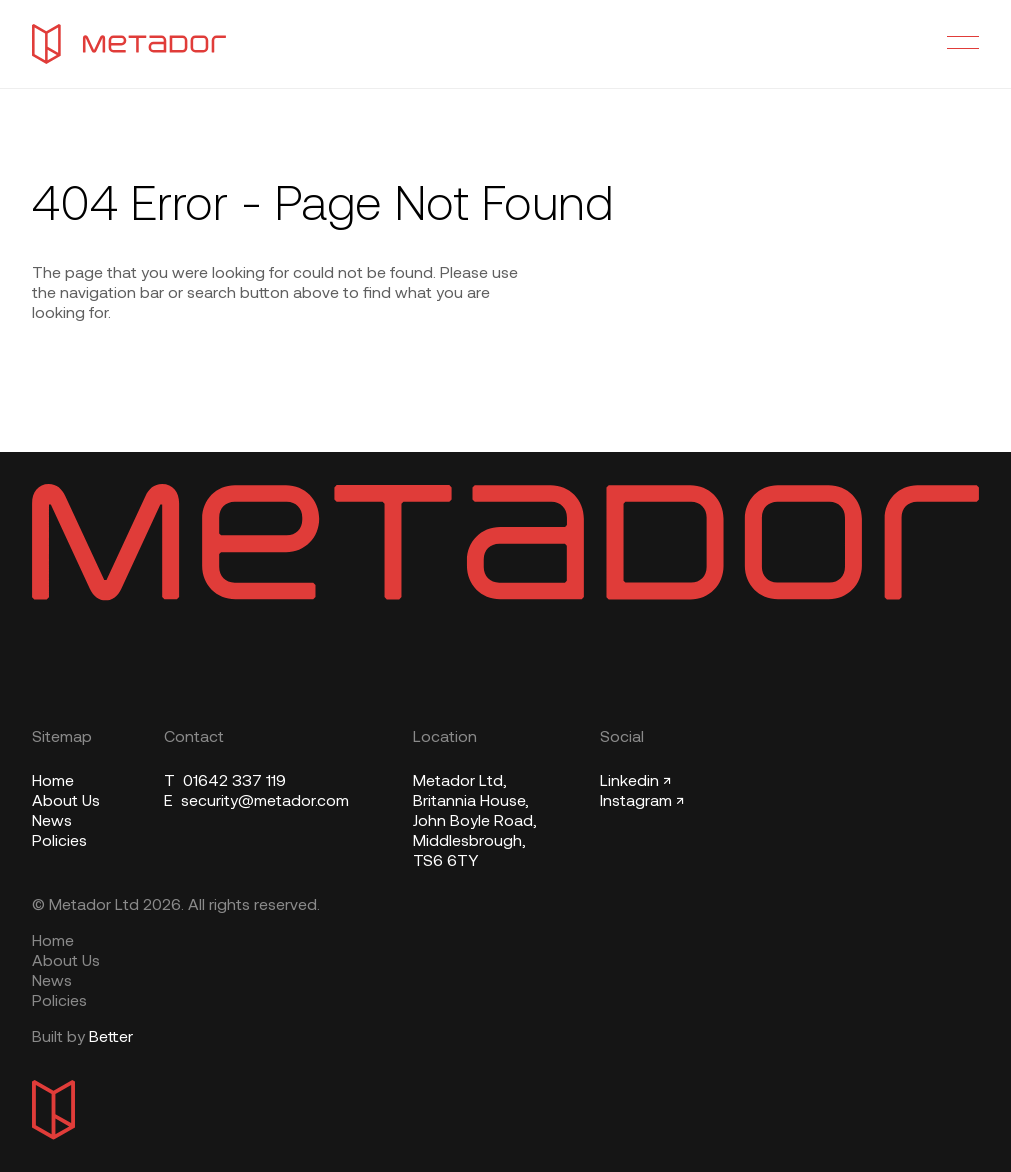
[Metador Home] (129, 44)
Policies (59, 842)
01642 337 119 (225, 782)
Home (53, 782)
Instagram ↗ (642, 802)
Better (111, 1038)
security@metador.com (256, 802)
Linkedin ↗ (635, 782)
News (52, 822)
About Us (66, 802)
